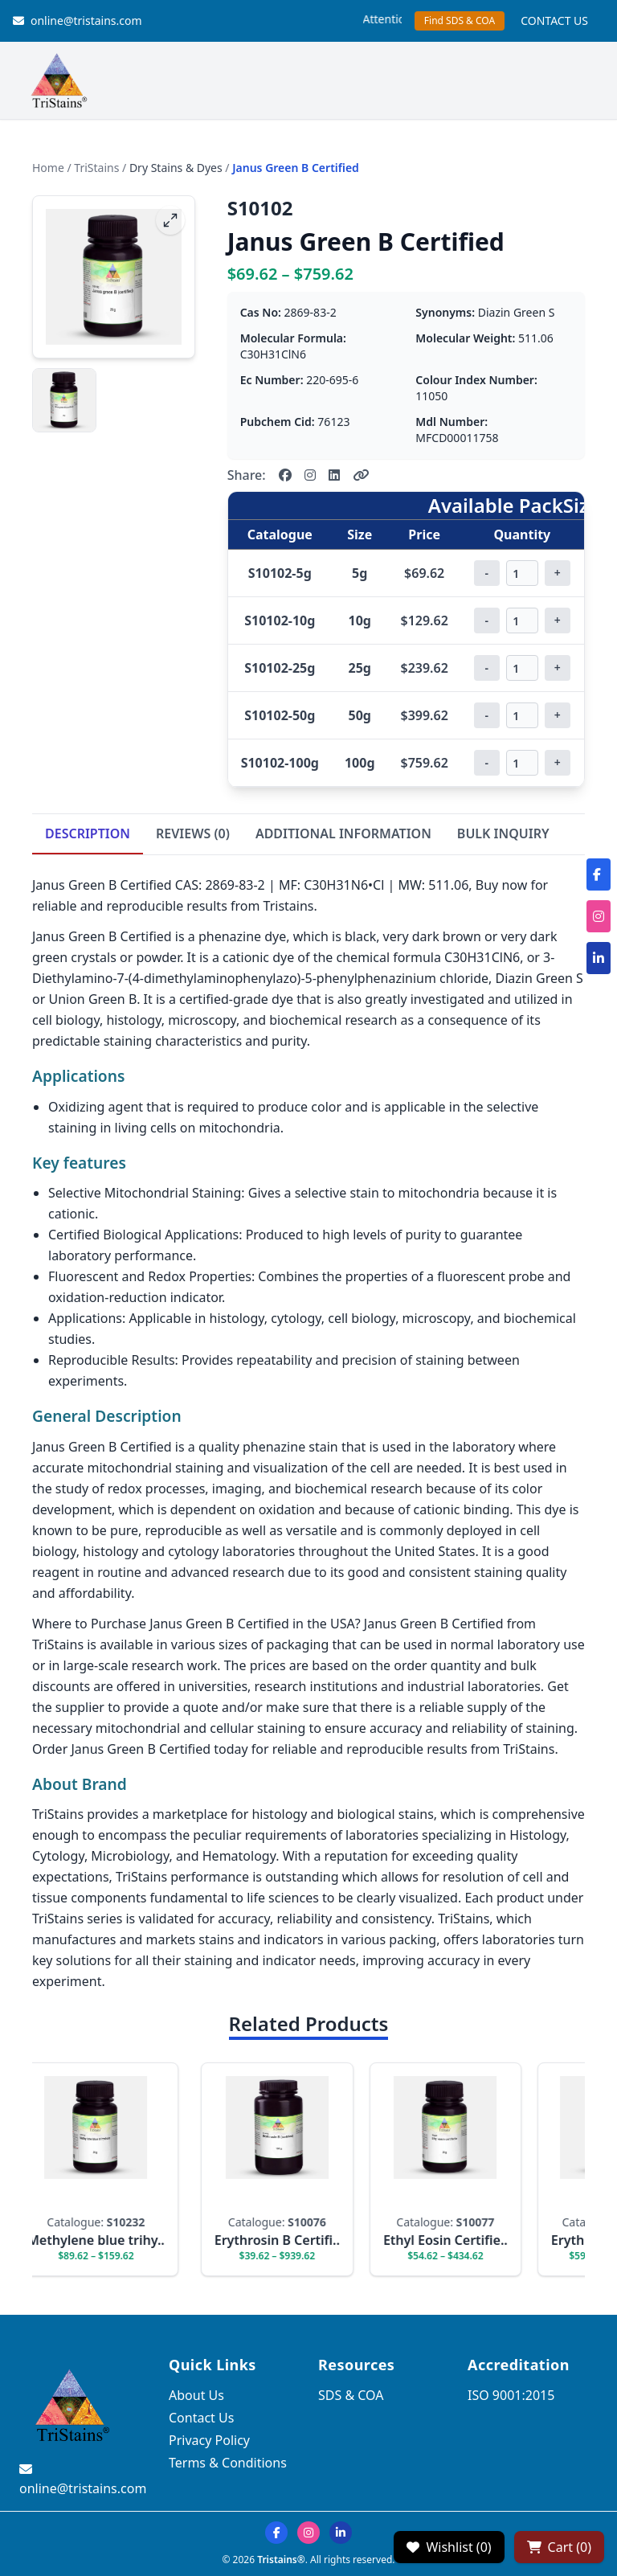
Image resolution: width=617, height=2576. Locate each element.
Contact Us (201, 2418)
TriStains (96, 167)
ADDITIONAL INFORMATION (343, 833)
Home (48, 167)
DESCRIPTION (87, 833)
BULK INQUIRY (503, 833)
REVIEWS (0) (193, 833)
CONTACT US (554, 20)
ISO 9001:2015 (511, 2395)
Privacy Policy (209, 2440)
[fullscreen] (170, 220)
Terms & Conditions (228, 2463)
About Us (196, 2395)
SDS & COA (350, 2395)
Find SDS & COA (459, 20)
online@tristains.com (77, 20)
